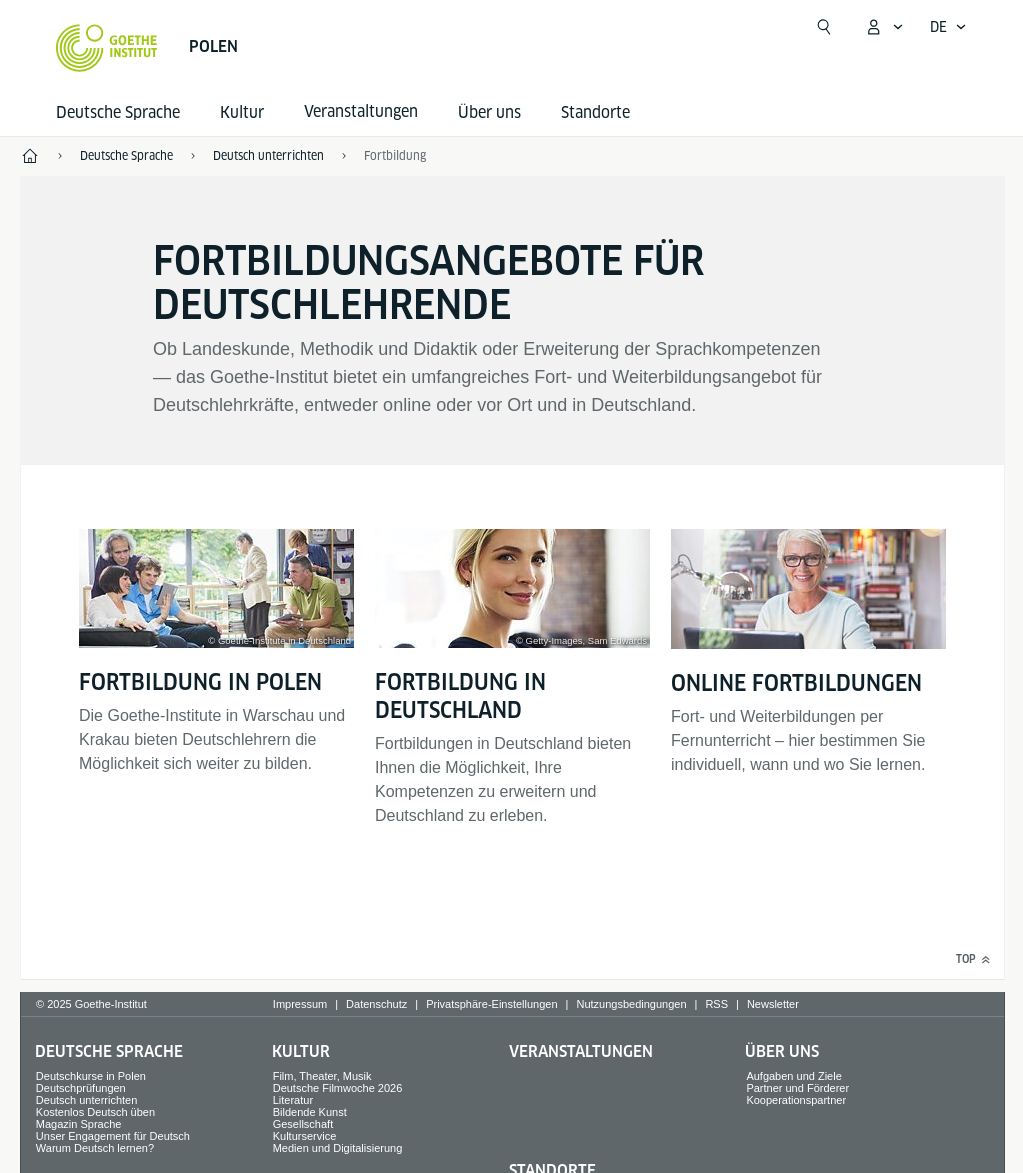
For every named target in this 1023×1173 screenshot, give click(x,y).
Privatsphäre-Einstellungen (491, 1004)
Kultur (242, 112)
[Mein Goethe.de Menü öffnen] (884, 27)
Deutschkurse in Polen (91, 1076)
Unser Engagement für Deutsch (113, 1136)
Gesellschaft (303, 1124)
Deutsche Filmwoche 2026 (338, 1088)
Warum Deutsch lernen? (95, 1148)
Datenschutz (376, 1004)
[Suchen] (824, 27)
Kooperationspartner (796, 1100)
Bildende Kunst (310, 1112)
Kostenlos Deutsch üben (95, 1112)
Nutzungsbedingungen (631, 1004)
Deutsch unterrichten (87, 1100)
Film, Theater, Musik (322, 1076)
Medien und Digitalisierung (338, 1148)
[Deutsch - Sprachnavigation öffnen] (948, 27)
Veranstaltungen (581, 1051)
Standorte (595, 112)
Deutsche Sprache (118, 112)
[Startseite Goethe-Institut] (106, 48)
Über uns (489, 112)
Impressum (300, 1004)
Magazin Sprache (79, 1124)
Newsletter (773, 1004)
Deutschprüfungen (81, 1088)
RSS (716, 1004)
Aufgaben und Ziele (793, 1076)
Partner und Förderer (797, 1088)
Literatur (293, 1100)
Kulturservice (305, 1136)
